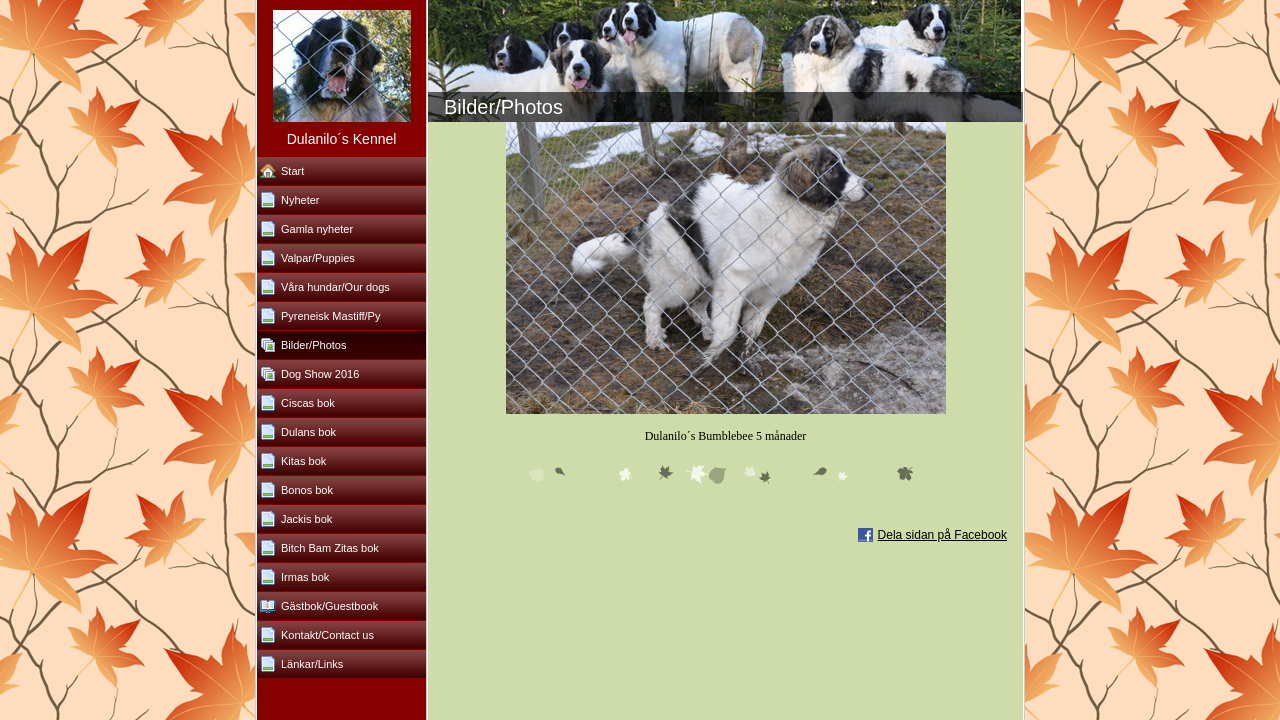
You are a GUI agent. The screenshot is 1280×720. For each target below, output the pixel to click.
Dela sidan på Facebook (942, 535)
